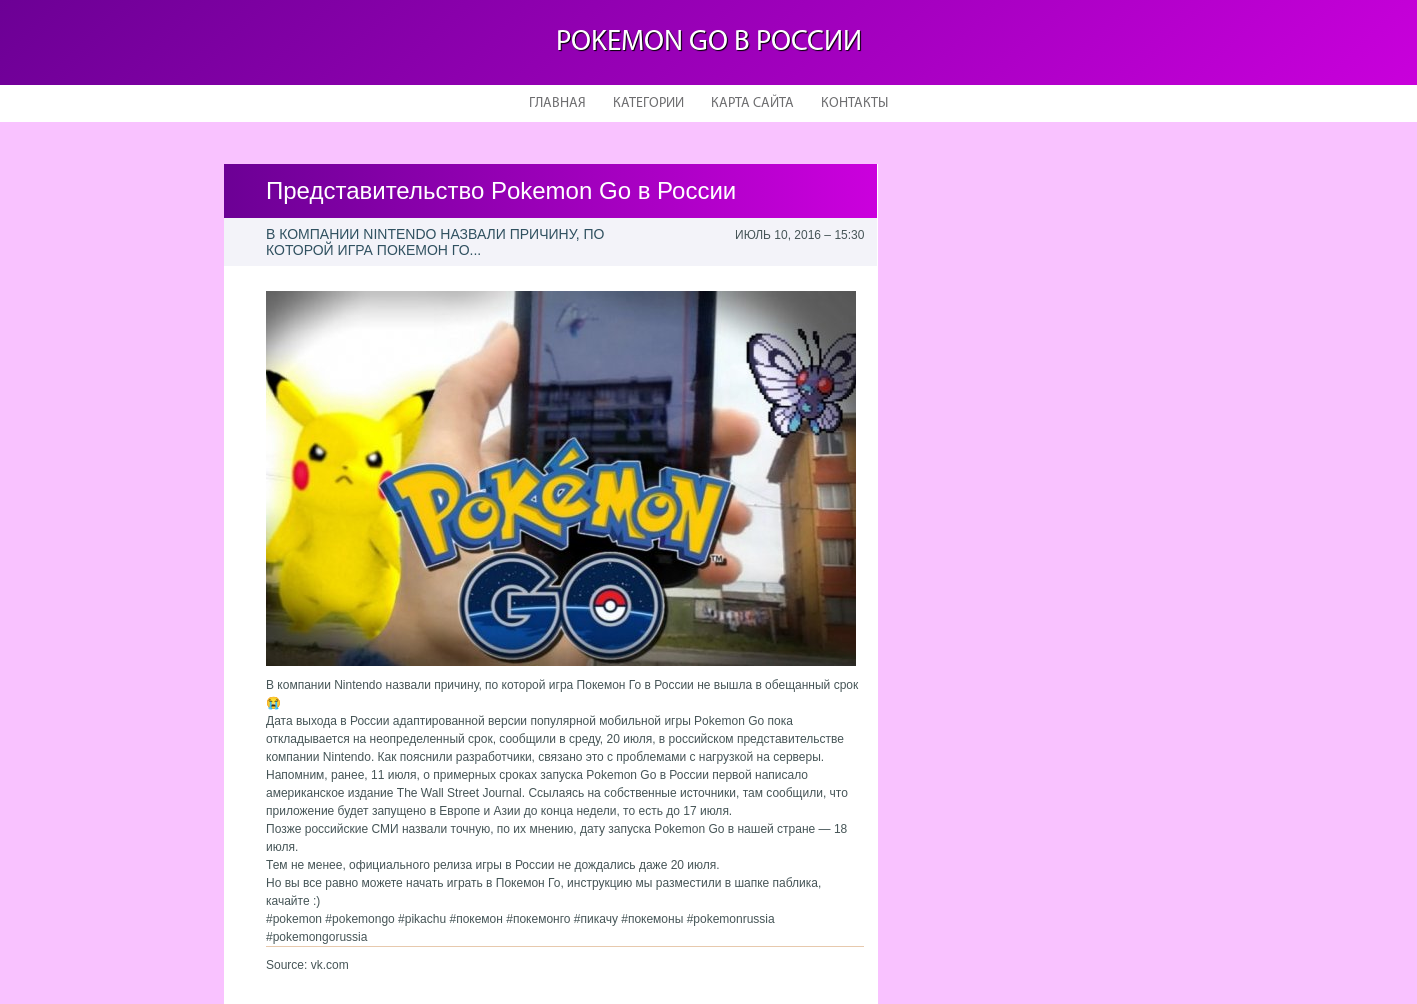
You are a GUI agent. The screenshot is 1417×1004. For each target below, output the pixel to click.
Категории (648, 103)
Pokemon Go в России (709, 42)
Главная (557, 103)
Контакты (854, 103)
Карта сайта (752, 103)
